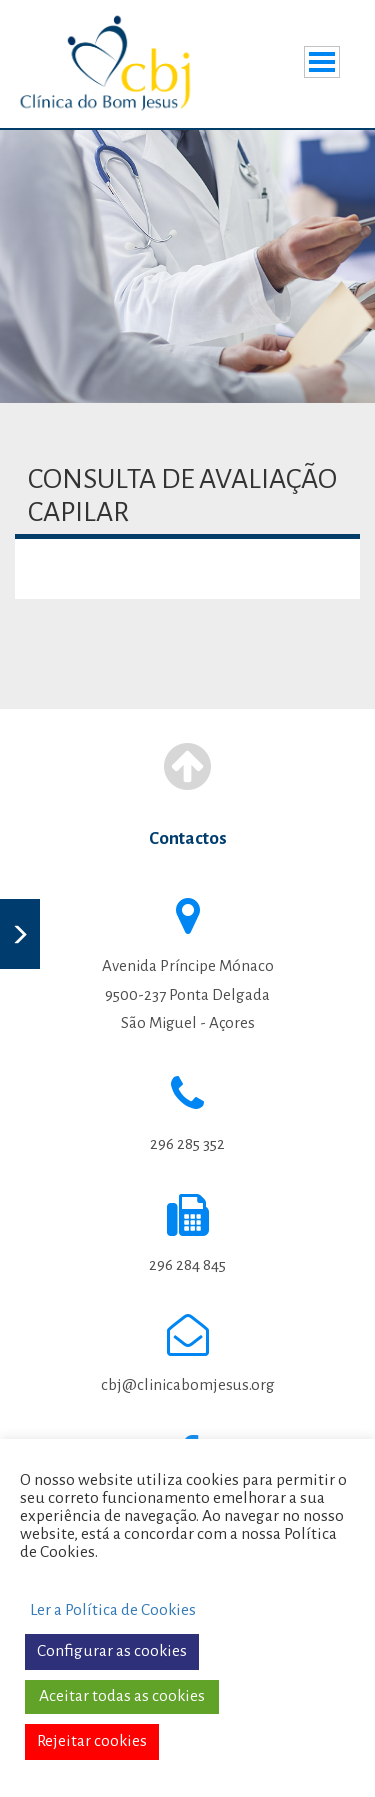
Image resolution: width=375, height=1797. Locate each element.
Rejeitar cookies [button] (92, 1741)
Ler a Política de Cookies (113, 1610)
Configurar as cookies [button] (112, 1651)
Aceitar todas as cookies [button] (122, 1696)
